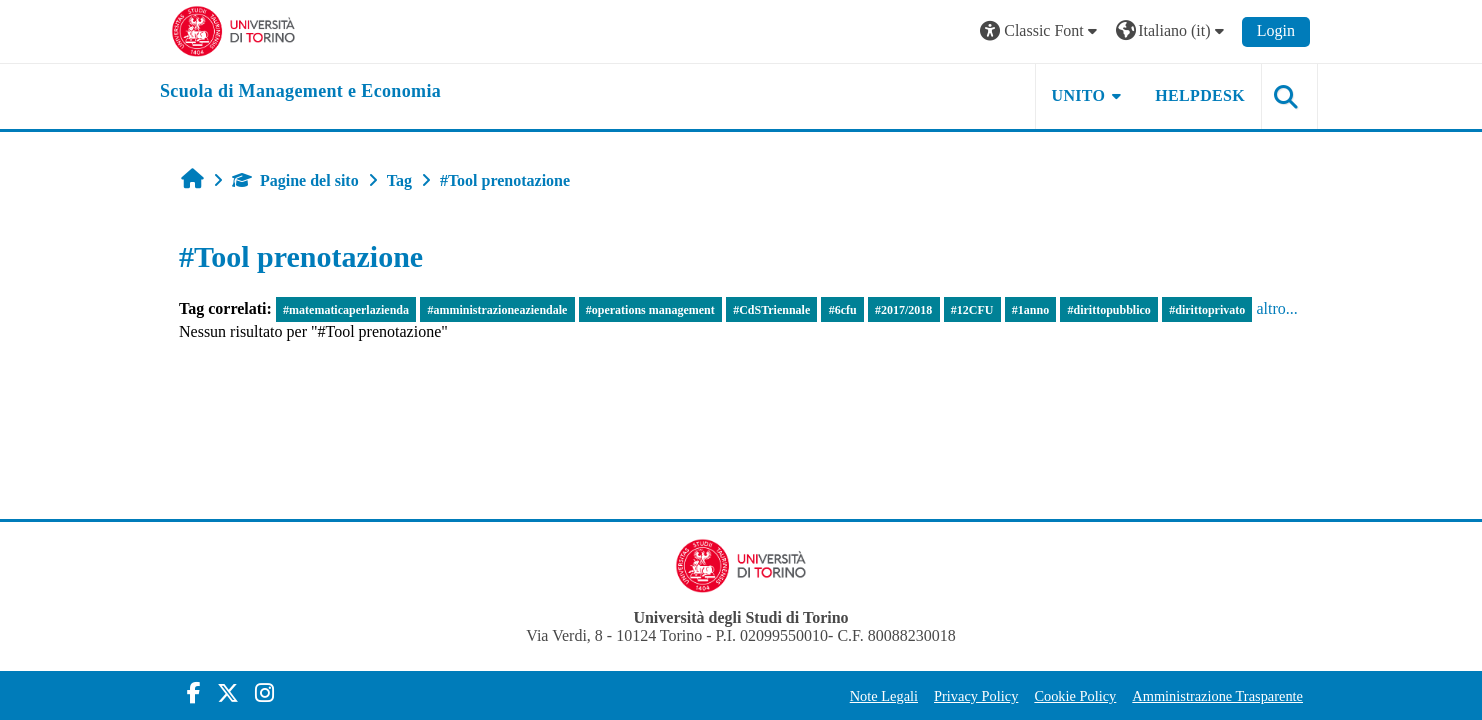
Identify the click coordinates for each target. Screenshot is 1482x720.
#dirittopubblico (1109, 310)
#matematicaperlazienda (346, 310)
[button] (1041, 31)
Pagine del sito (295, 180)
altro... (1276, 308)
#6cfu (843, 310)
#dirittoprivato (1207, 310)
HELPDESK (1200, 95)
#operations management (650, 310)
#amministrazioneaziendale (497, 310)
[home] (300, 92)
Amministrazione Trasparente (1217, 696)
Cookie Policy (1075, 696)
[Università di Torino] (233, 29)
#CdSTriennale (771, 310)
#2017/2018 (903, 310)
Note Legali (884, 696)
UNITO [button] (1079, 95)
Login (1276, 30)
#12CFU (972, 310)
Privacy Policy (976, 696)
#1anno (1030, 310)
